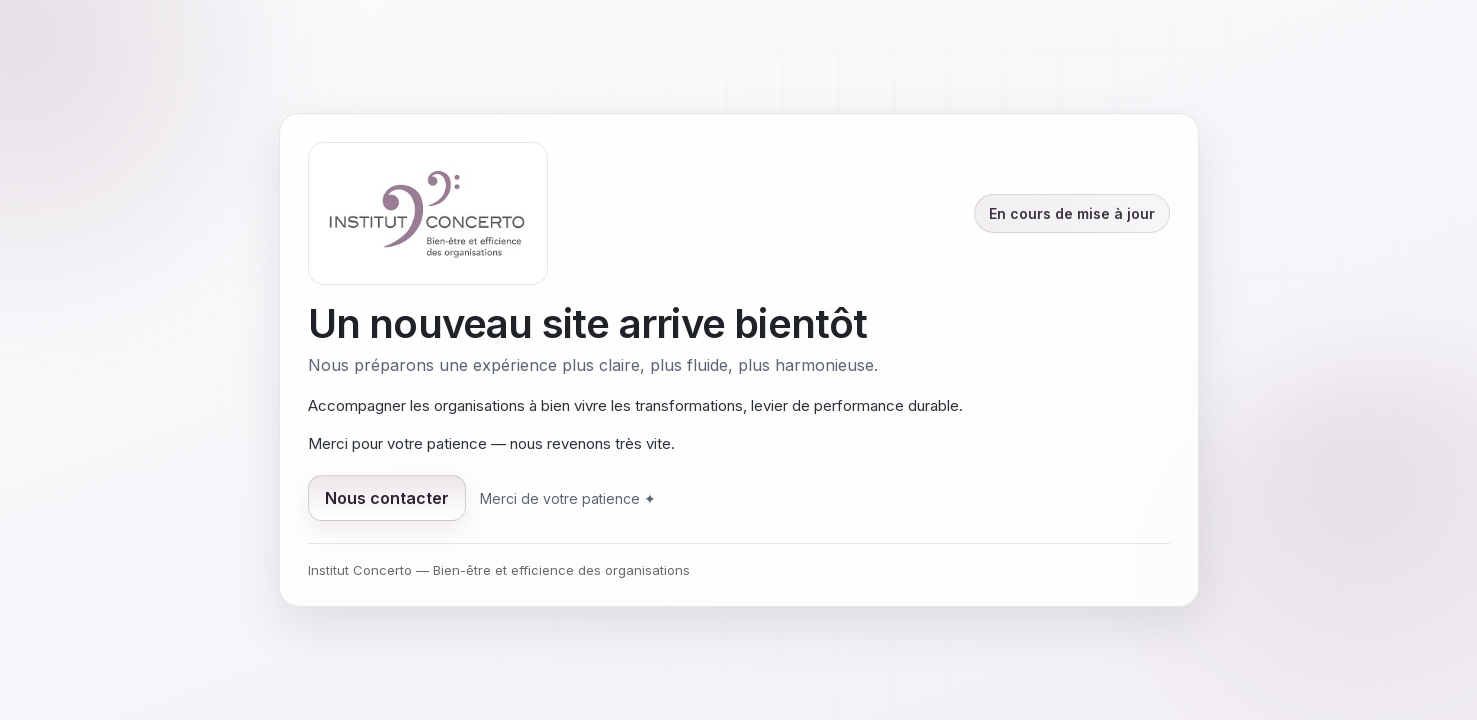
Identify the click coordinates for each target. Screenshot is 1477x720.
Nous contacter (387, 498)
